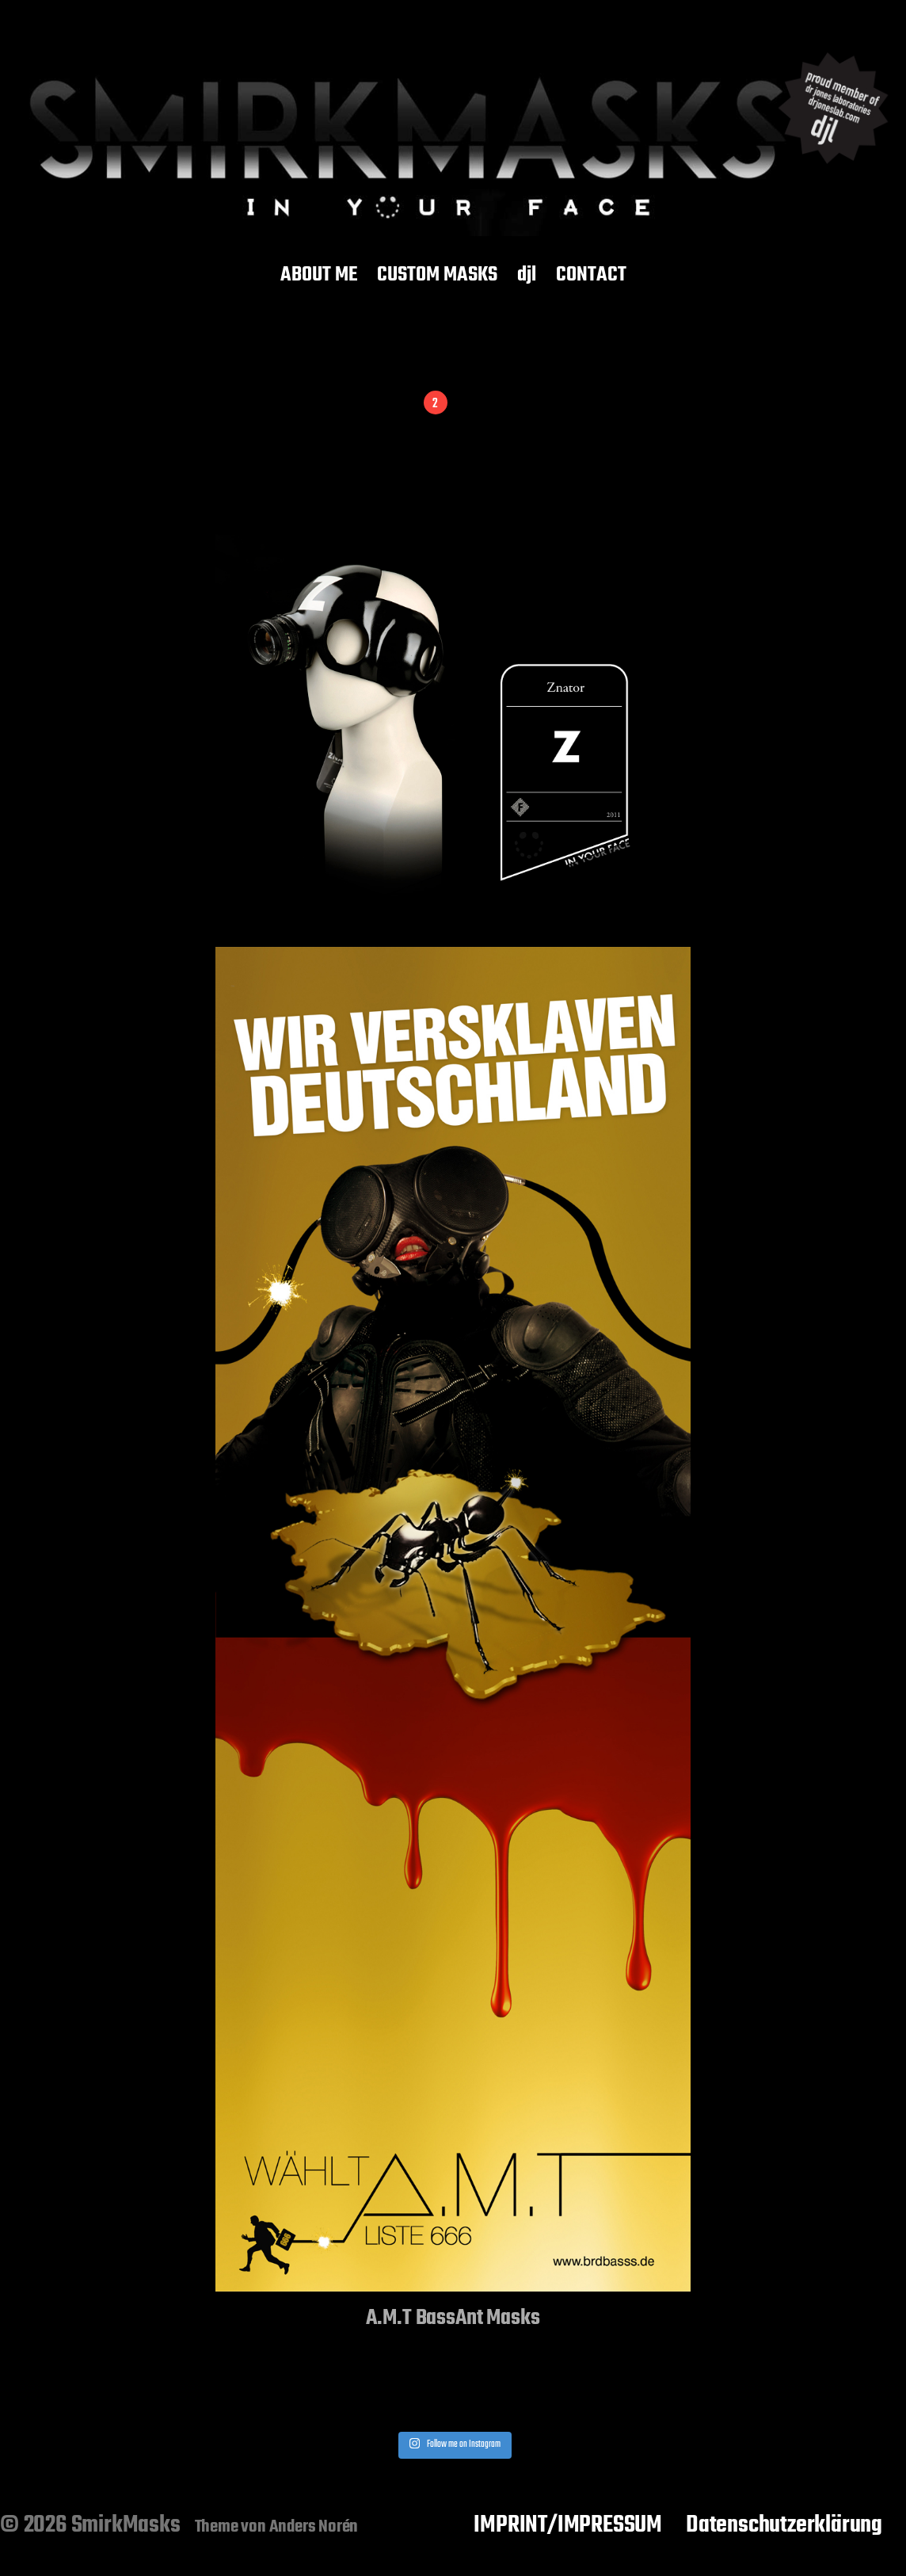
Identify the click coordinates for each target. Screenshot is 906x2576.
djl (526, 276)
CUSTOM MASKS (437, 276)
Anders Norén (314, 2526)
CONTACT (591, 276)
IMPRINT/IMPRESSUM (568, 2525)
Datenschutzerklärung (784, 2525)
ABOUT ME (318, 276)
